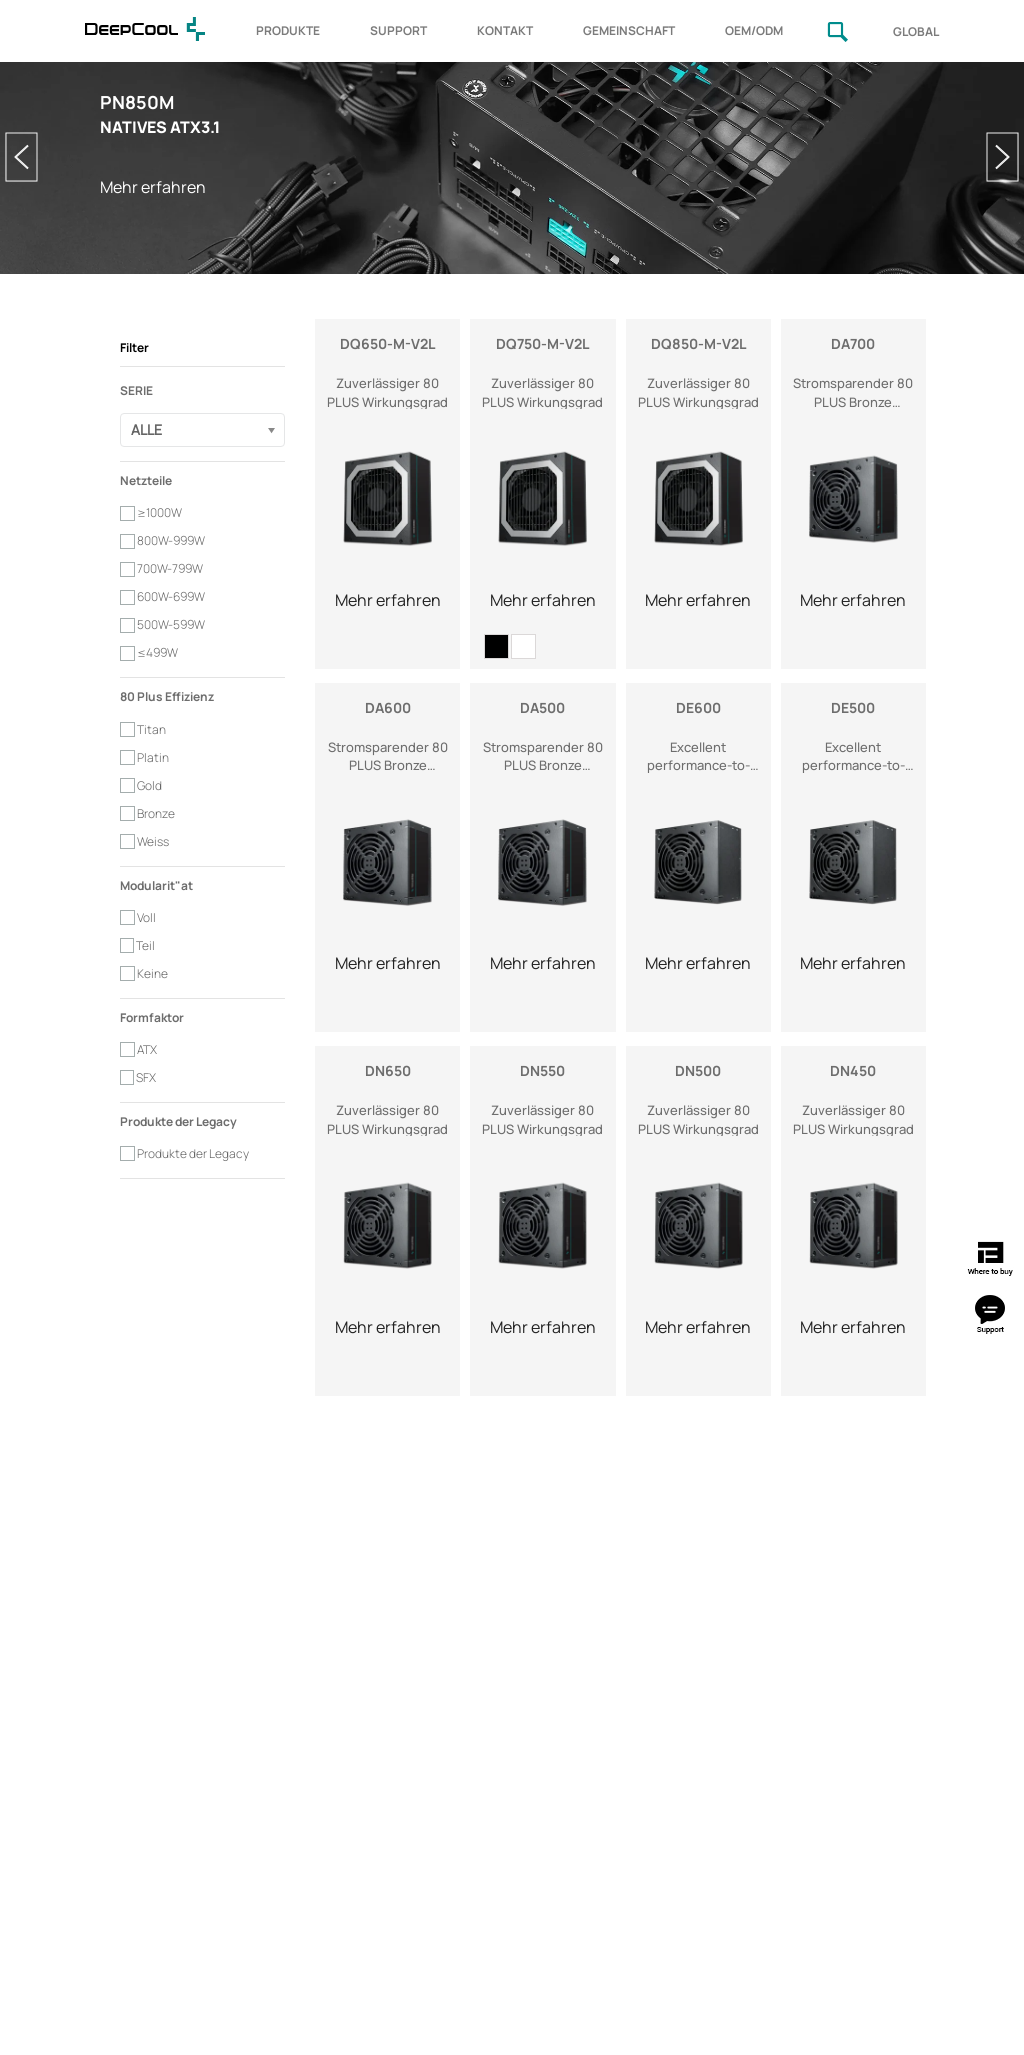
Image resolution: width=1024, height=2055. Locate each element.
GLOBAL (916, 31)
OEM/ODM (754, 30)
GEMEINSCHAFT (629, 30)
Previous (21, 157)
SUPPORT (398, 30)
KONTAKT (505, 30)
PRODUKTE (288, 30)
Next (1002, 157)
